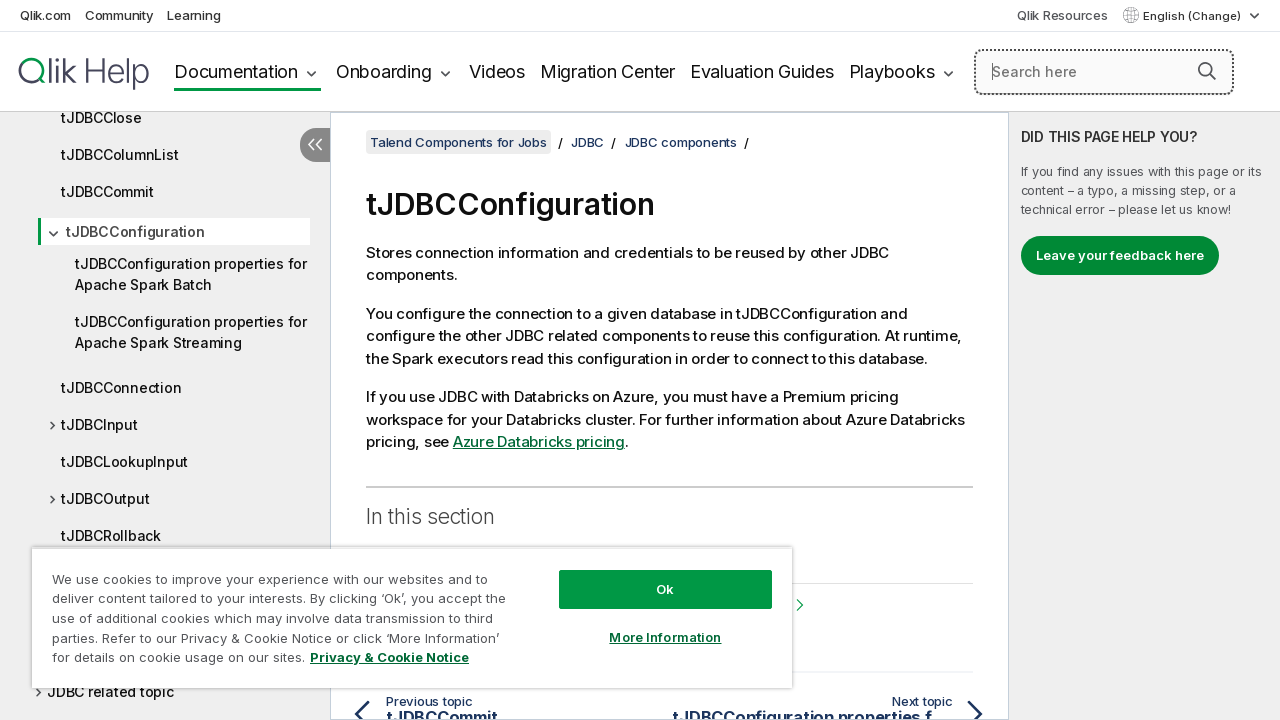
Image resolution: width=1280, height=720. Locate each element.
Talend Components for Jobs (458, 142)
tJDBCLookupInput (124, 461)
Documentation (236, 71)
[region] (403, 610)
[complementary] (1144, 416)
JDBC (587, 142)
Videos (497, 71)
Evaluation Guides (762, 71)
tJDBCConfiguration (135, 231)
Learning (193, 15)
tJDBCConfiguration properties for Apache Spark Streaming (191, 332)
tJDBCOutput (105, 498)
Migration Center (607, 71)
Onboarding (384, 71)
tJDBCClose (101, 117)
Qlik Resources (1062, 15)
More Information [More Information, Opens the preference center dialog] (650, 622)
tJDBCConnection (121, 387)
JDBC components (681, 142)
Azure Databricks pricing (539, 441)
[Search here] (1104, 72)
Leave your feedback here (1120, 255)
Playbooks (892, 71)
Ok (650, 574)
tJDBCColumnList (119, 154)
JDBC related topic (110, 691)
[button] (1207, 71)
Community (119, 15)
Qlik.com (45, 15)
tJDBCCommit (107, 191)
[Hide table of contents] (315, 145)
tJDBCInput (99, 424)
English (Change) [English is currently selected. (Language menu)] (1193, 16)
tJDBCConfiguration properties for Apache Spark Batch (191, 274)
